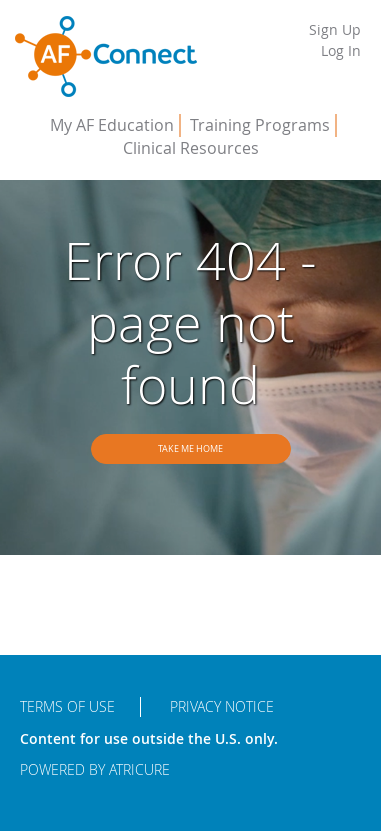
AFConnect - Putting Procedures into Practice (106, 57)
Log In (341, 50)
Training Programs (260, 125)
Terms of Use (67, 706)
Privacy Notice (222, 706)
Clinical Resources (191, 148)
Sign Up (335, 29)
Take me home (190, 449)
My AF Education (112, 125)
